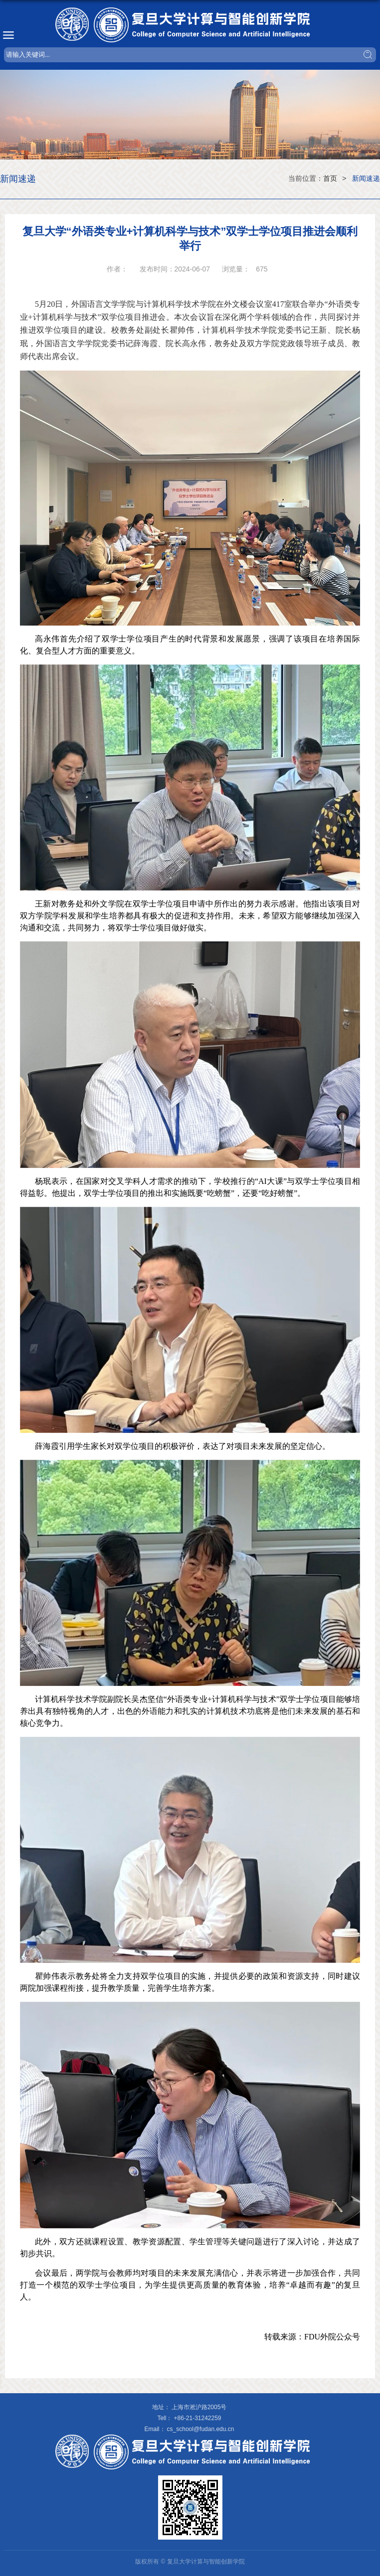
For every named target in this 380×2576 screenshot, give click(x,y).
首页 (330, 178)
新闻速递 (366, 178)
